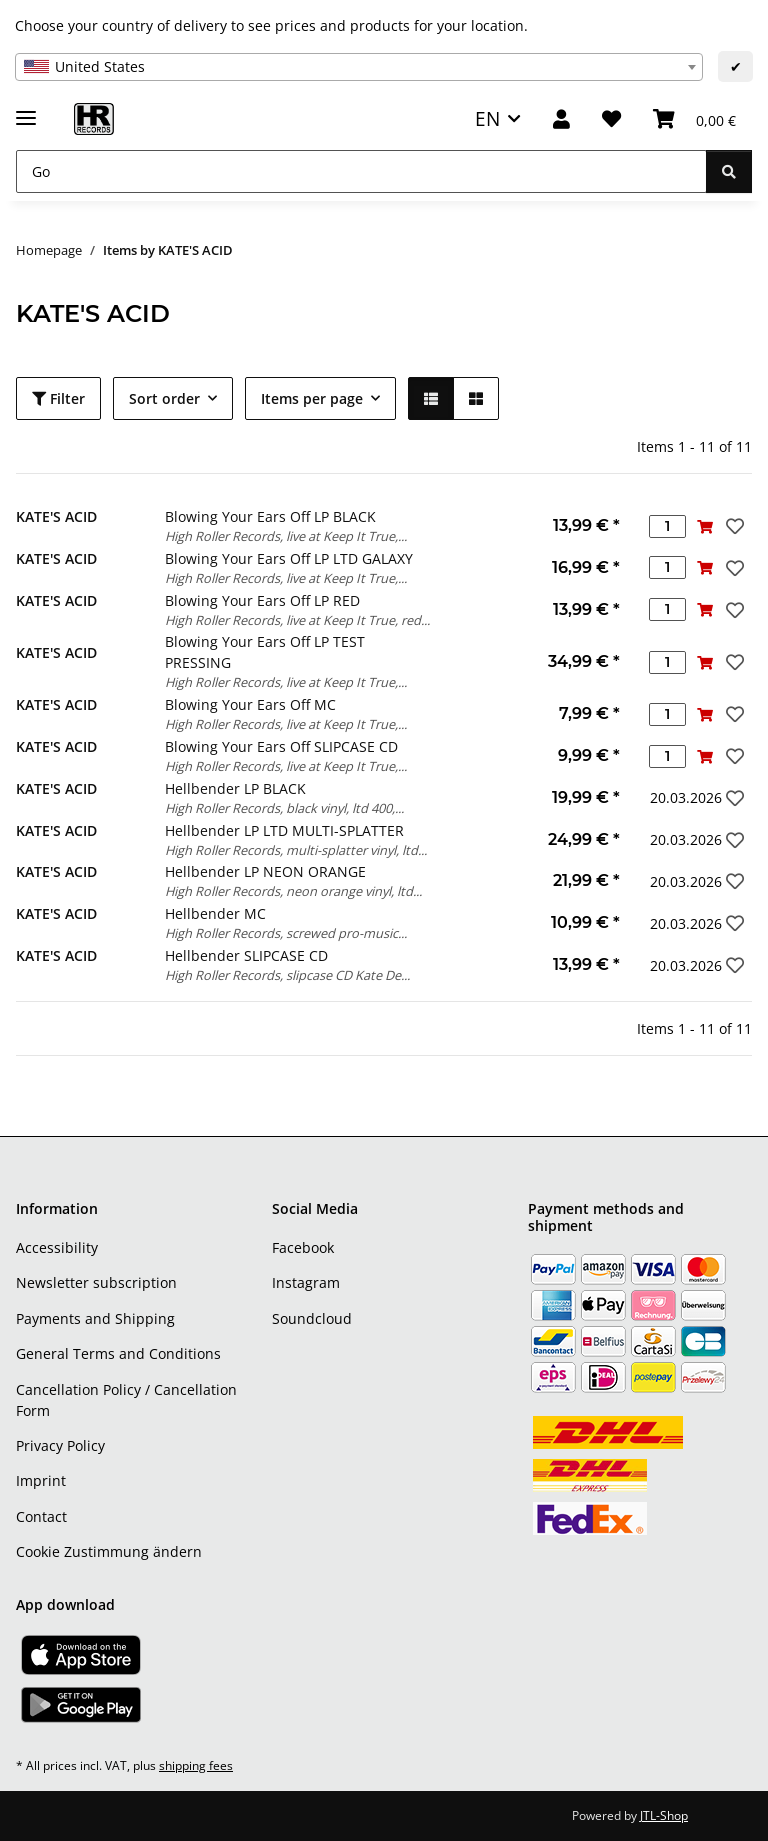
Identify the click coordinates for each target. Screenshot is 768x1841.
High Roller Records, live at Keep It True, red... (297, 620)
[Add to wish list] (733, 526)
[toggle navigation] (26, 109)
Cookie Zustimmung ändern (109, 1551)
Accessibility (57, 1247)
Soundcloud (312, 1318)
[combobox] (359, 67)
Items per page (312, 398)
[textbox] (359, 67)
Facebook (303, 1247)
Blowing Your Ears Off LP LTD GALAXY (289, 558)
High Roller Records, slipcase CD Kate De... (287, 975)
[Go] (361, 171)
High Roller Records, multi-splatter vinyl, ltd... (296, 850)
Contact (41, 1516)
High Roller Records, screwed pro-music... (286, 933)
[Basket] (694, 119)
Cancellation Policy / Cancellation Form (126, 1400)
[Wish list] (611, 119)
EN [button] (487, 118)
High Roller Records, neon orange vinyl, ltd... (293, 891)
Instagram (306, 1282)
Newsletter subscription (96, 1282)
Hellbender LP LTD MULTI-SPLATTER (284, 830)
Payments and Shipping (95, 1318)
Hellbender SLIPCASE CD (246, 955)
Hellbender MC (215, 913)
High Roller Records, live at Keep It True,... (286, 536)
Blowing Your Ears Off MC (250, 704)
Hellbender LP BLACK (235, 788)
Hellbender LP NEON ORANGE (265, 871)
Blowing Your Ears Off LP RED (262, 600)
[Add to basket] (704, 526)
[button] (561, 119)
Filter (58, 398)
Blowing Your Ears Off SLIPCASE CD (281, 746)
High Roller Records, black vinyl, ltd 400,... (284, 808)
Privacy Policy (60, 1445)
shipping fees (196, 1765)
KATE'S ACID (56, 516)
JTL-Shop (664, 1815)
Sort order (164, 398)
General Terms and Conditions (118, 1353)
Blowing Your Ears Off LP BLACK (270, 516)
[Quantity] (667, 526)
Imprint (41, 1480)
